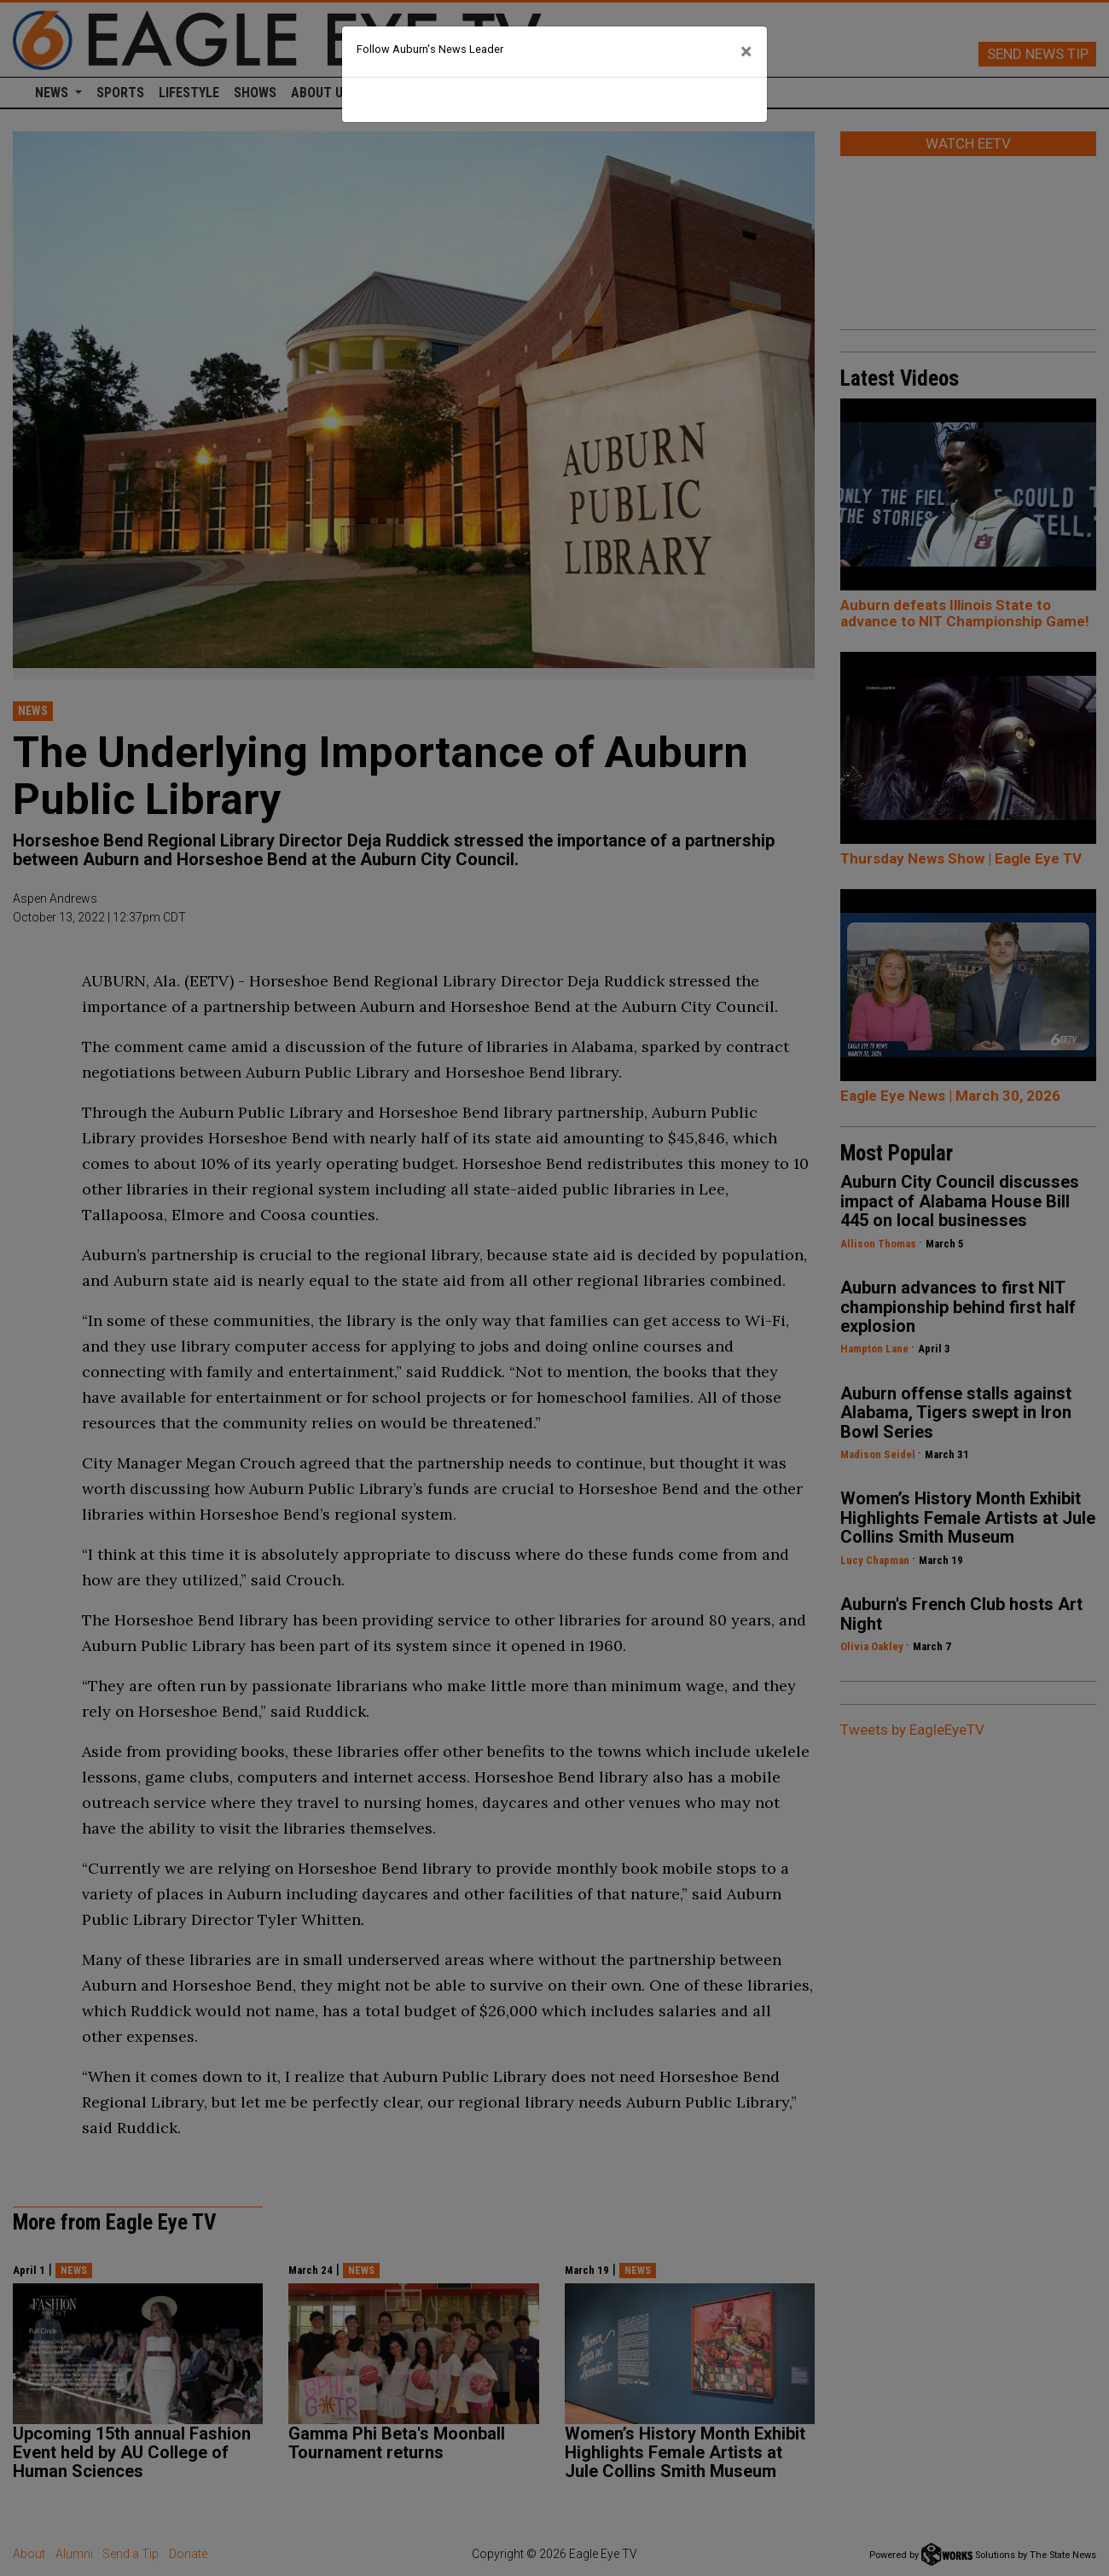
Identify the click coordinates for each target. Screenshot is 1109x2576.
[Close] (746, 52)
